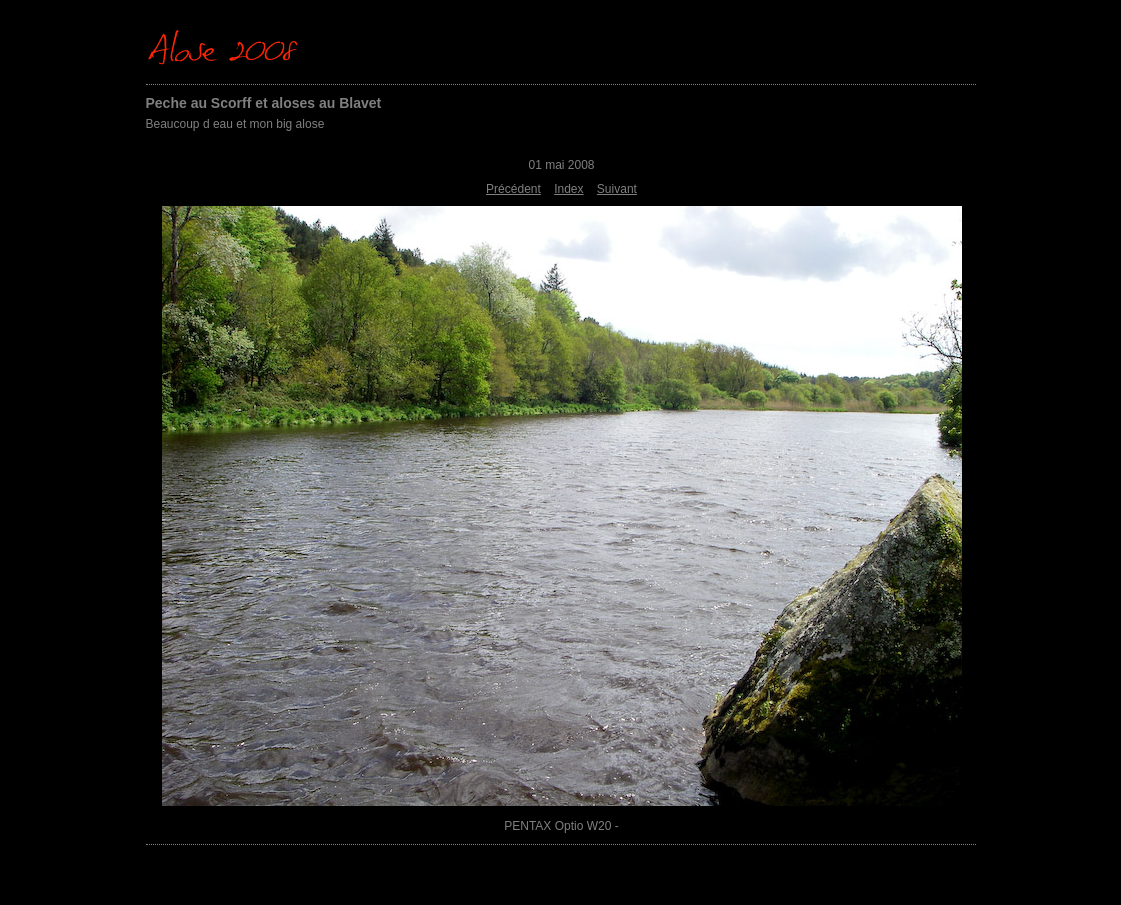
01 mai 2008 (561, 165)
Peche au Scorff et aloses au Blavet (264, 103)
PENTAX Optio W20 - (561, 826)
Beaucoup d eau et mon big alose (235, 124)
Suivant (617, 189)
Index (568, 189)
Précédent (513, 189)
